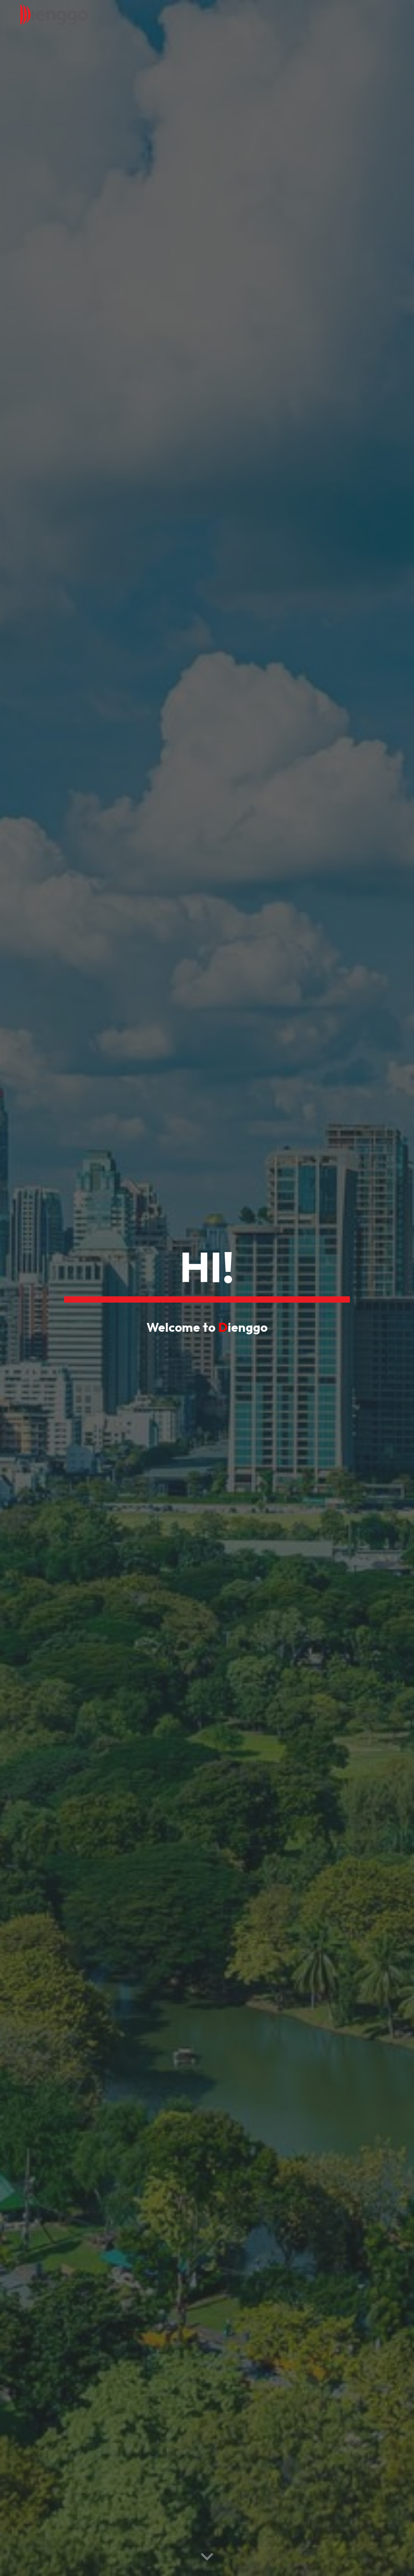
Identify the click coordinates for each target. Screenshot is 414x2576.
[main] (207, 1270)
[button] (207, 2557)
